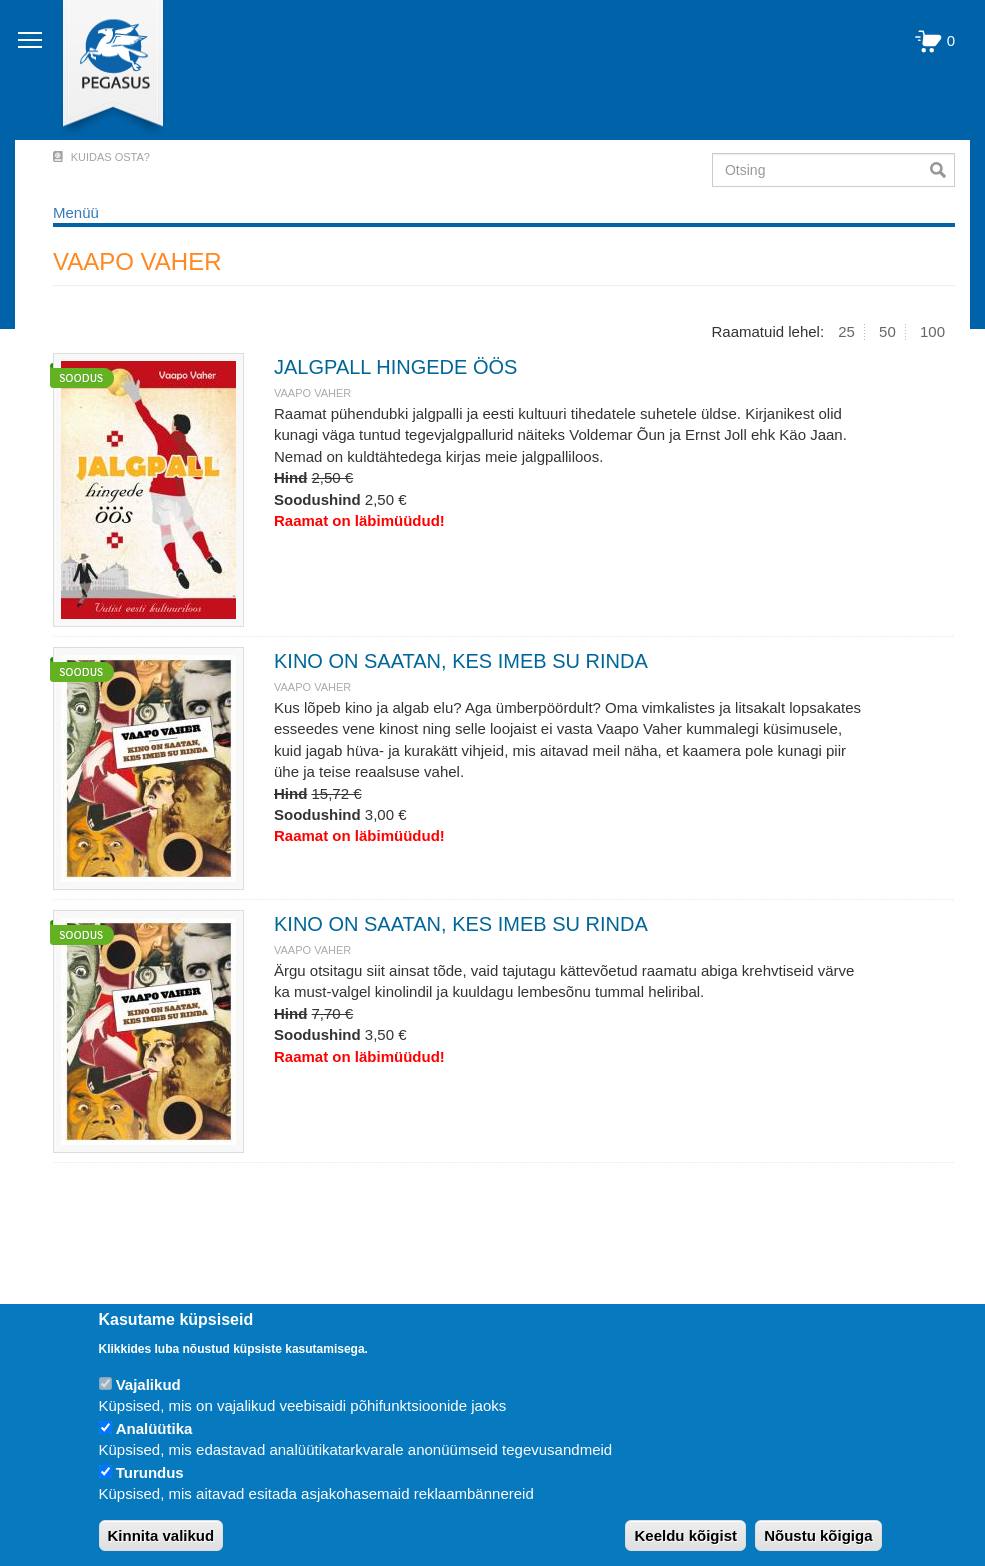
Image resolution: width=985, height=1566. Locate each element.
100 (932, 331)
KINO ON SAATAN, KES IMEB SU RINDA (461, 661)
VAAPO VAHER (312, 393)
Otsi (942, 170)
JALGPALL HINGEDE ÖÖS (395, 367)
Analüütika (154, 1428)
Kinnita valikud (161, 1535)
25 (846, 331)
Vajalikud (148, 1384)
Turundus (150, 1472)
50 (887, 331)
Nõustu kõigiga (818, 1535)
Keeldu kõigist (685, 1535)
